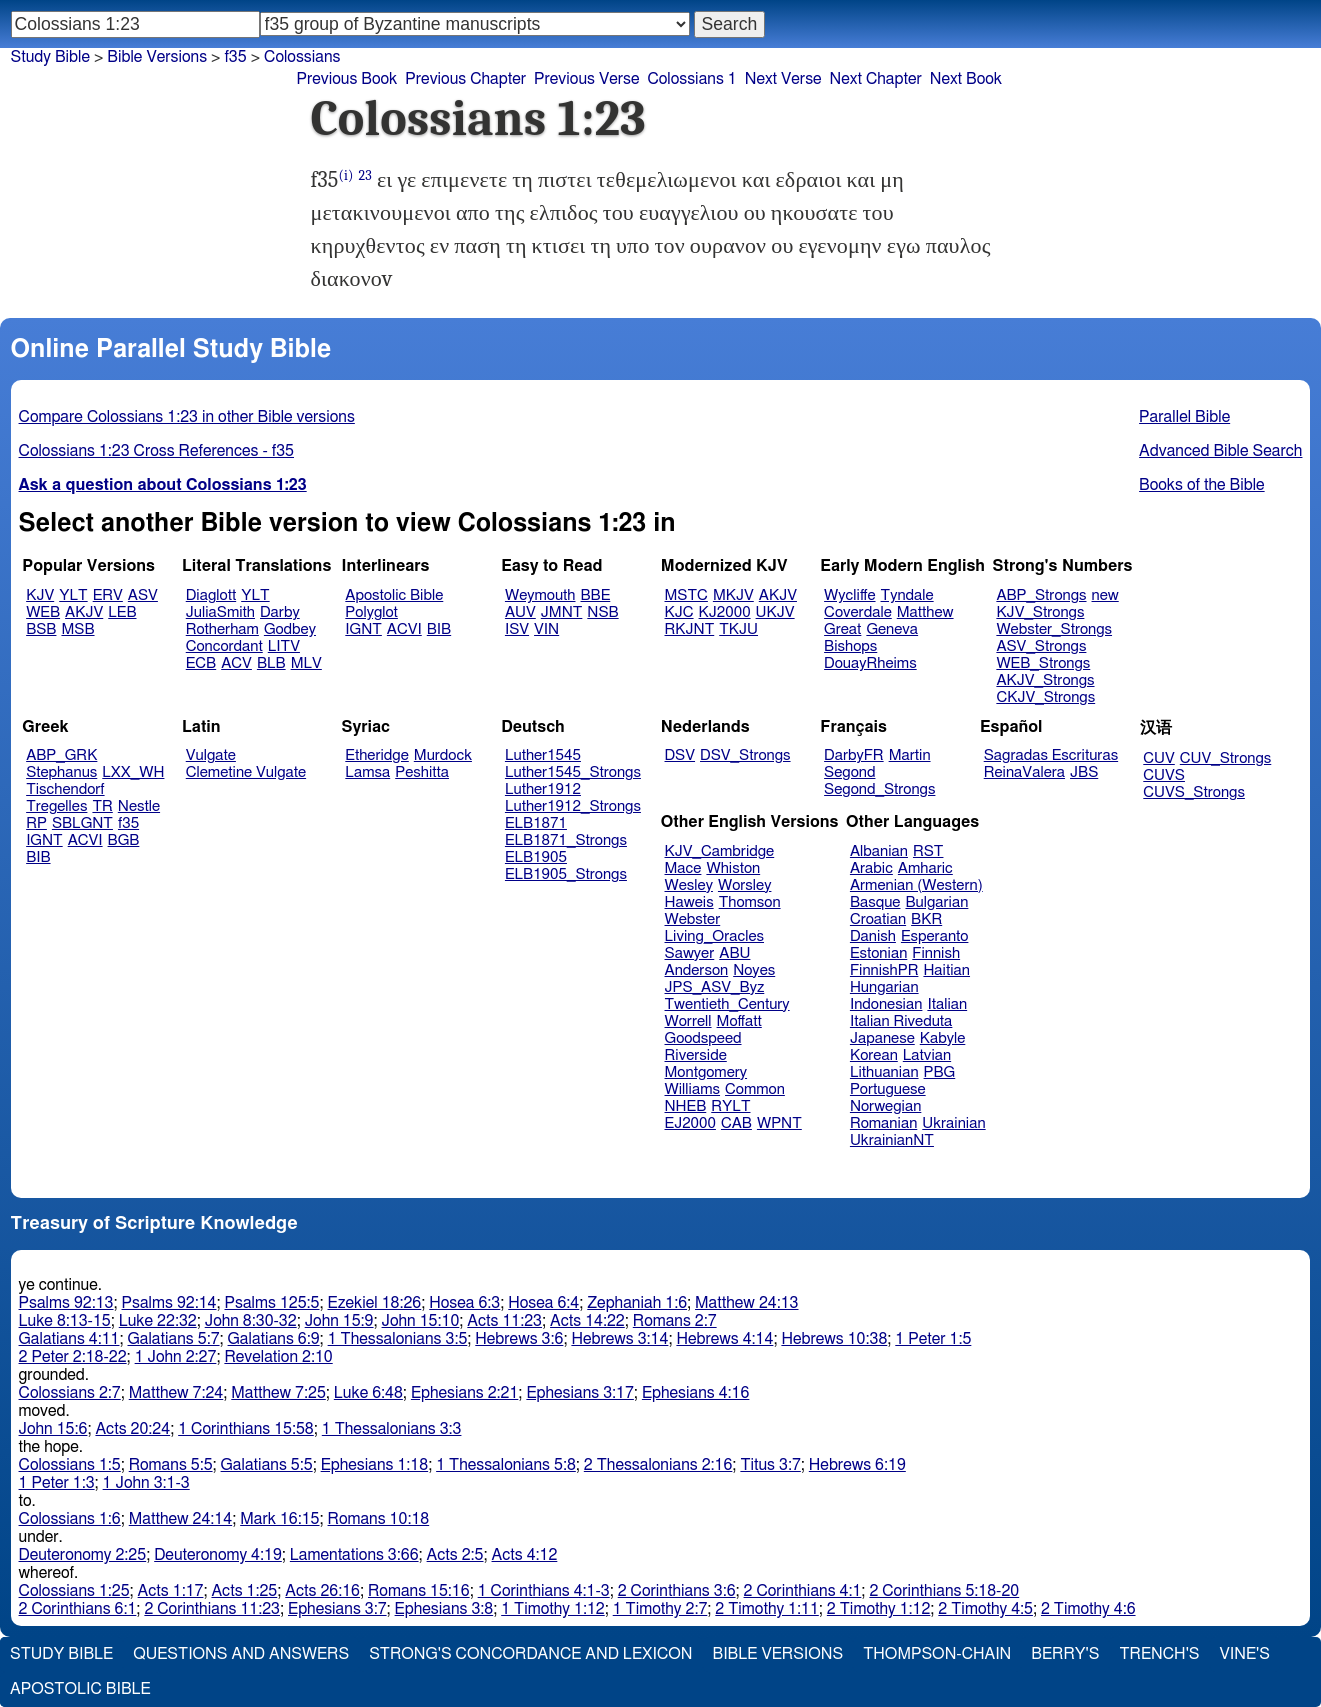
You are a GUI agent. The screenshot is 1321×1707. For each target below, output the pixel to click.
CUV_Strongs (1225, 758)
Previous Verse (586, 79)
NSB (602, 612)
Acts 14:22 (587, 1321)
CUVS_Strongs (1194, 792)
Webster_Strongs (1054, 629)
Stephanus (61, 772)
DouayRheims (870, 663)
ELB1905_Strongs (566, 874)
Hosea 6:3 (464, 1303)
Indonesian (886, 1004)
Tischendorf (65, 789)
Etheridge (376, 755)
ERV (108, 595)
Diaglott (211, 595)
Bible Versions (157, 57)
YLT (73, 595)
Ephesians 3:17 (579, 1393)
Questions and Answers (241, 1654)
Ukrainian (953, 1123)
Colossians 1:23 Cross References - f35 (156, 451)
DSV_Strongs (745, 755)
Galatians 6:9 (274, 1339)
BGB (124, 840)
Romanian (883, 1123)
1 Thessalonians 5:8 (506, 1465)
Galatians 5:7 (174, 1339)
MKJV (733, 595)
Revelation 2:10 (278, 1357)
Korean (874, 1055)
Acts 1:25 (244, 1591)
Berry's (1065, 1654)
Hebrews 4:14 (724, 1339)
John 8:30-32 (251, 1321)
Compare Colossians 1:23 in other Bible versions (187, 417)
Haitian (946, 970)
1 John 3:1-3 (146, 1483)
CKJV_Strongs (1045, 697)
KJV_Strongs (1040, 612)
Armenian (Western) (916, 885)
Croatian (878, 919)
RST (928, 851)
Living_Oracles (715, 936)
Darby (280, 612)
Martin (910, 755)
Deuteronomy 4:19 (218, 1555)
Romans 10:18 (379, 1519)
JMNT (562, 612)
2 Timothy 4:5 (985, 1609)
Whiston (733, 868)
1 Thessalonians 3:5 (398, 1339)
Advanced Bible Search (1220, 451)
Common (755, 1089)
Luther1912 (543, 789)
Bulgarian (936, 902)
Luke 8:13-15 (65, 1321)
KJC (679, 612)
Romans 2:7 (675, 1321)
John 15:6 (53, 1429)
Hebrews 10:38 (834, 1339)
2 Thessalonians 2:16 (658, 1465)
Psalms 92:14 (169, 1303)
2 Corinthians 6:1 (78, 1609)
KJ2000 (725, 612)
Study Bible (50, 57)
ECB (201, 663)
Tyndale (907, 595)
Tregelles (56, 806)
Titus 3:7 (770, 1465)
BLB (271, 663)
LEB (122, 612)
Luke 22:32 (158, 1321)
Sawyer (690, 953)
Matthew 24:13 (746, 1303)
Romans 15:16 (419, 1591)
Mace (683, 868)
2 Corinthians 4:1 (803, 1591)
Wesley (689, 885)
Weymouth (540, 595)
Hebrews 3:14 (619, 1339)
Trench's (1159, 1654)
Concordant (224, 646)
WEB (43, 612)
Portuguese (888, 1089)
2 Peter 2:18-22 (73, 1357)
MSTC (686, 595)
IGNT (363, 629)
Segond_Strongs (879, 789)
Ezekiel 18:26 (375, 1303)
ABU (734, 953)
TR (102, 806)
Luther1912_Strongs (573, 806)
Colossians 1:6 (70, 1519)
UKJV (775, 612)
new (1105, 595)
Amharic (925, 868)
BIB (439, 629)
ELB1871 (536, 823)
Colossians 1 (691, 79)
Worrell (688, 1021)
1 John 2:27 (176, 1357)
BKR (926, 919)
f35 (235, 57)
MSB (77, 629)
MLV (306, 663)
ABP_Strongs (1041, 595)
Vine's (1245, 1654)
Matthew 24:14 (180, 1519)
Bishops (850, 646)
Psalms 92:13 (66, 1303)
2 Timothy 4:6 (1088, 1609)
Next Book (966, 79)
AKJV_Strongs (1045, 680)
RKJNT (690, 629)
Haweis (689, 902)
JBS (1084, 772)
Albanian (879, 851)
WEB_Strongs (1043, 663)
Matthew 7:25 (278, 1393)
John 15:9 (339, 1321)
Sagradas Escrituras (1051, 755)
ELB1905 (536, 857)
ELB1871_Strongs (566, 840)
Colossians (302, 57)
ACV (236, 663)
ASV (143, 595)
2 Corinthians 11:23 (212, 1609)
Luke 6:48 (368, 1393)
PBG (940, 1072)
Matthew (925, 612)
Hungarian (884, 987)
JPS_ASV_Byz (715, 987)
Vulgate (211, 755)
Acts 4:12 (525, 1555)
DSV (680, 755)
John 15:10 (421, 1321)
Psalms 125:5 (272, 1303)
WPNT (779, 1123)
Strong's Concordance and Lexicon (530, 1654)
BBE (596, 595)
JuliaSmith (220, 612)
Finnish (936, 953)
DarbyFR (854, 755)
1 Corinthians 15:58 (246, 1429)
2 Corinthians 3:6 (677, 1591)
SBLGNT (82, 823)
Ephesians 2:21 (464, 1393)
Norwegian (885, 1106)
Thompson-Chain (937, 1654)
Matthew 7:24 (176, 1393)
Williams (693, 1089)
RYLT (730, 1106)
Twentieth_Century (727, 1004)
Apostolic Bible (80, 1689)
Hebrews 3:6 (519, 1339)
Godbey (290, 629)
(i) (345, 175)
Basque (875, 902)
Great (842, 629)
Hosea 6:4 (543, 1303)
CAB (736, 1123)
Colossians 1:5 (70, 1465)
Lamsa (367, 772)
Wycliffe (849, 595)
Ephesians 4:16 (695, 1393)
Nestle (139, 806)
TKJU (738, 629)
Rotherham (222, 629)
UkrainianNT (892, 1140)
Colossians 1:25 (74, 1591)
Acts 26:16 (322, 1591)
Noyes (754, 970)
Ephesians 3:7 (337, 1609)
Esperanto (935, 936)
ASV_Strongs (1041, 646)
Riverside (696, 1055)
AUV (520, 612)
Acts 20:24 (132, 1429)
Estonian (878, 953)
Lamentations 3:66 (354, 1555)
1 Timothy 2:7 (660, 1609)
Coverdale (858, 612)
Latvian (927, 1055)
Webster (693, 919)
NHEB (686, 1106)
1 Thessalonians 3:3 (392, 1429)
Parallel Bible (1184, 417)
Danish (873, 936)
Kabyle (943, 1038)
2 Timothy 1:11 (767, 1609)
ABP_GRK (61, 755)
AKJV (84, 612)
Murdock (443, 755)
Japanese (882, 1038)
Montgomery (706, 1072)
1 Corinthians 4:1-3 (544, 1591)
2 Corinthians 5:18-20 (944, 1591)
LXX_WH (133, 772)
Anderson (697, 970)
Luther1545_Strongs (573, 772)
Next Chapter (876, 79)
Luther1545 (543, 755)
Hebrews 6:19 (857, 1465)
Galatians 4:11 (69, 1339)
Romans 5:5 (171, 1465)
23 (365, 175)
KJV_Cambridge (720, 851)
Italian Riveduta (901, 1021)
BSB (41, 629)
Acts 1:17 (171, 1591)
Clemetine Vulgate (246, 772)
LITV (284, 646)
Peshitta (422, 772)
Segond (849, 772)
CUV (1159, 758)
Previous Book (347, 79)
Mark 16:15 (279, 1519)
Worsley (744, 885)
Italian (947, 1004)
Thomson (750, 902)
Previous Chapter (465, 79)
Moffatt (739, 1021)
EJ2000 (690, 1123)
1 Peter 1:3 (57, 1483)
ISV (517, 629)
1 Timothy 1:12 (553, 1609)
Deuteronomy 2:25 (83, 1555)
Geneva (892, 629)
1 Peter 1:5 (933, 1339)
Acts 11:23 (504, 1321)
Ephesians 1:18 (374, 1465)
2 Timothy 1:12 (879, 1609)
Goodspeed (703, 1038)
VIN (546, 629)
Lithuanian (884, 1072)
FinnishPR (884, 970)
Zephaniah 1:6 (637, 1303)
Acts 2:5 (455, 1555)
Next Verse (783, 79)
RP (36, 823)
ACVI (404, 629)
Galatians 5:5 (267, 1465)
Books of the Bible (1202, 485)
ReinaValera (1024, 772)
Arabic (871, 868)
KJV (40, 595)
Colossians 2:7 (70, 1393)
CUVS (1164, 775)
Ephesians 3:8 (444, 1609)
